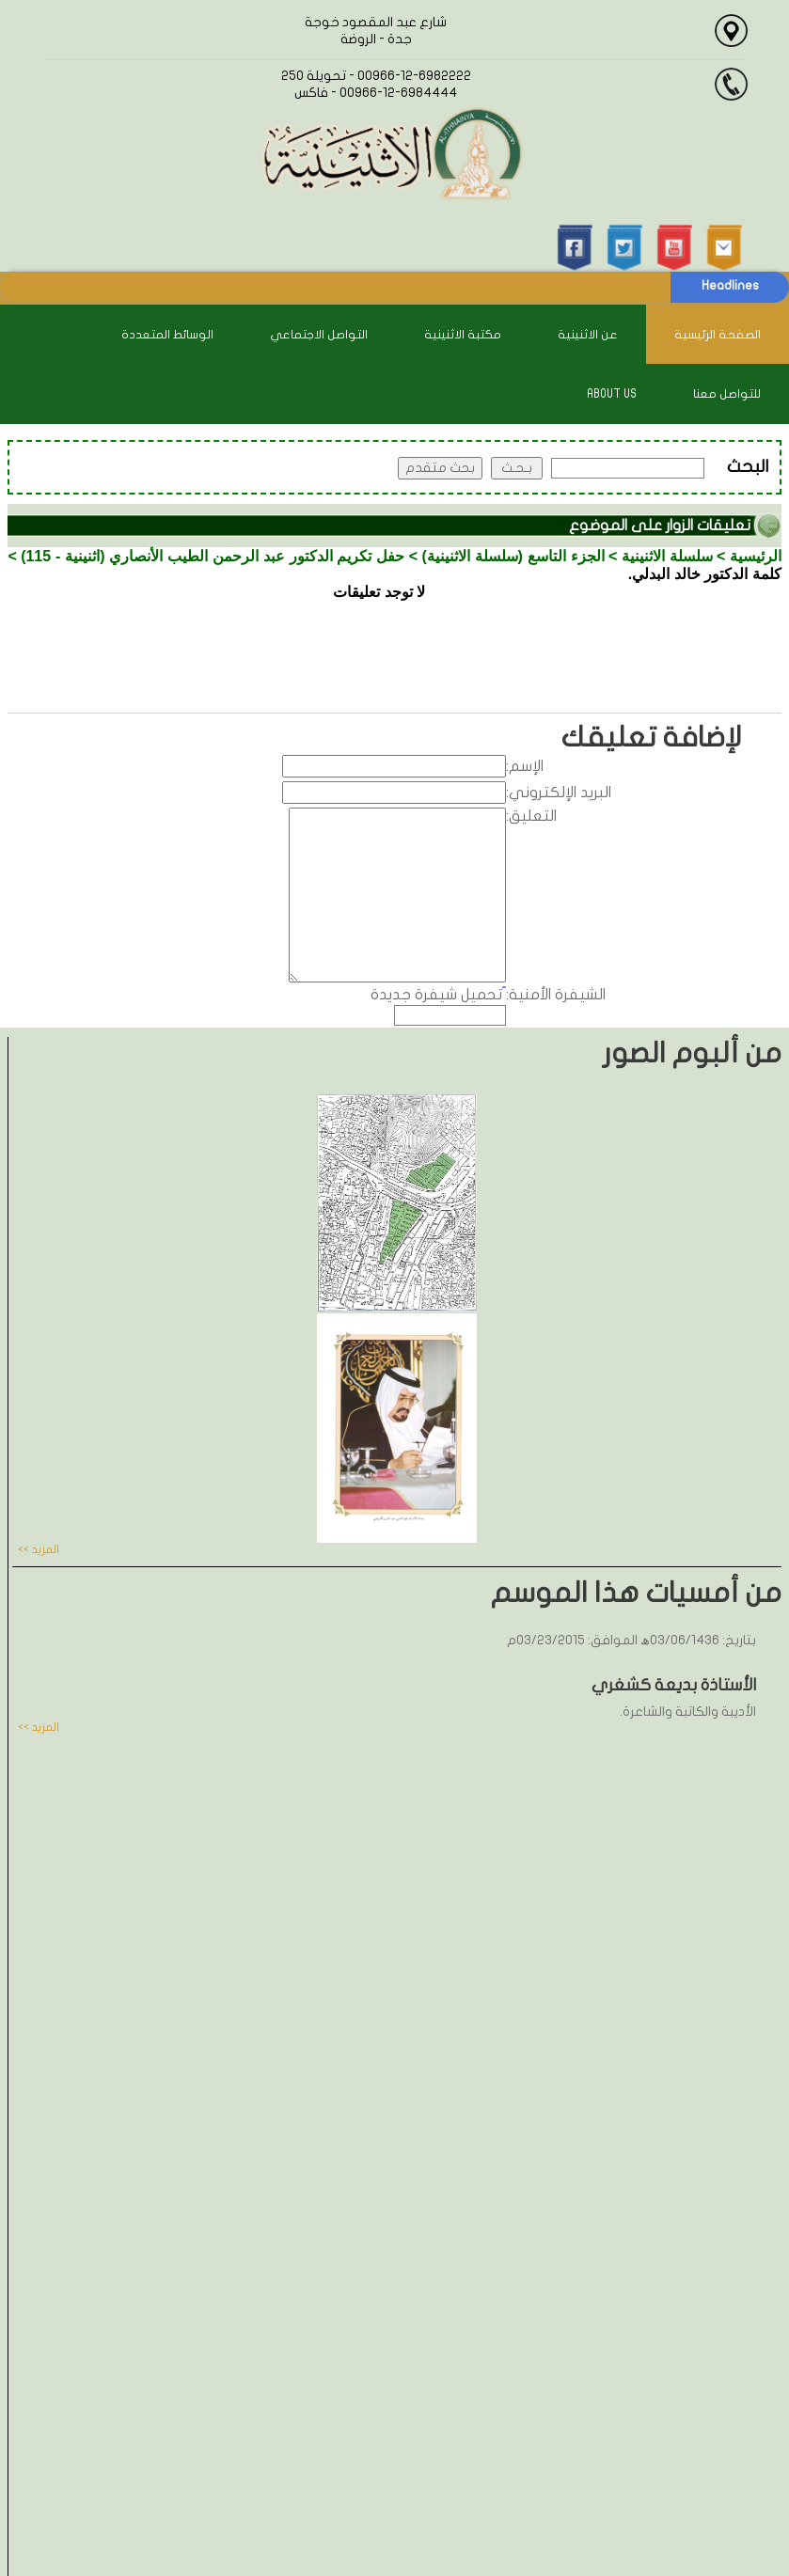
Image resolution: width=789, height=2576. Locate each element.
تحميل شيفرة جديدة (436, 994)
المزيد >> (38, 1549)
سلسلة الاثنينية (667, 556)
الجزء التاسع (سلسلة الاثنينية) (512, 556)
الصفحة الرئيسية (717, 334)
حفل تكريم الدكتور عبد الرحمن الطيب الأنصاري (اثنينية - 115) (212, 556)
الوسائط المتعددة (167, 334)
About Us (612, 394)
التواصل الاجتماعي (319, 334)
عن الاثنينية (588, 334)
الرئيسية (755, 556)
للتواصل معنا (727, 394)
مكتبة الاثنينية (462, 334)
